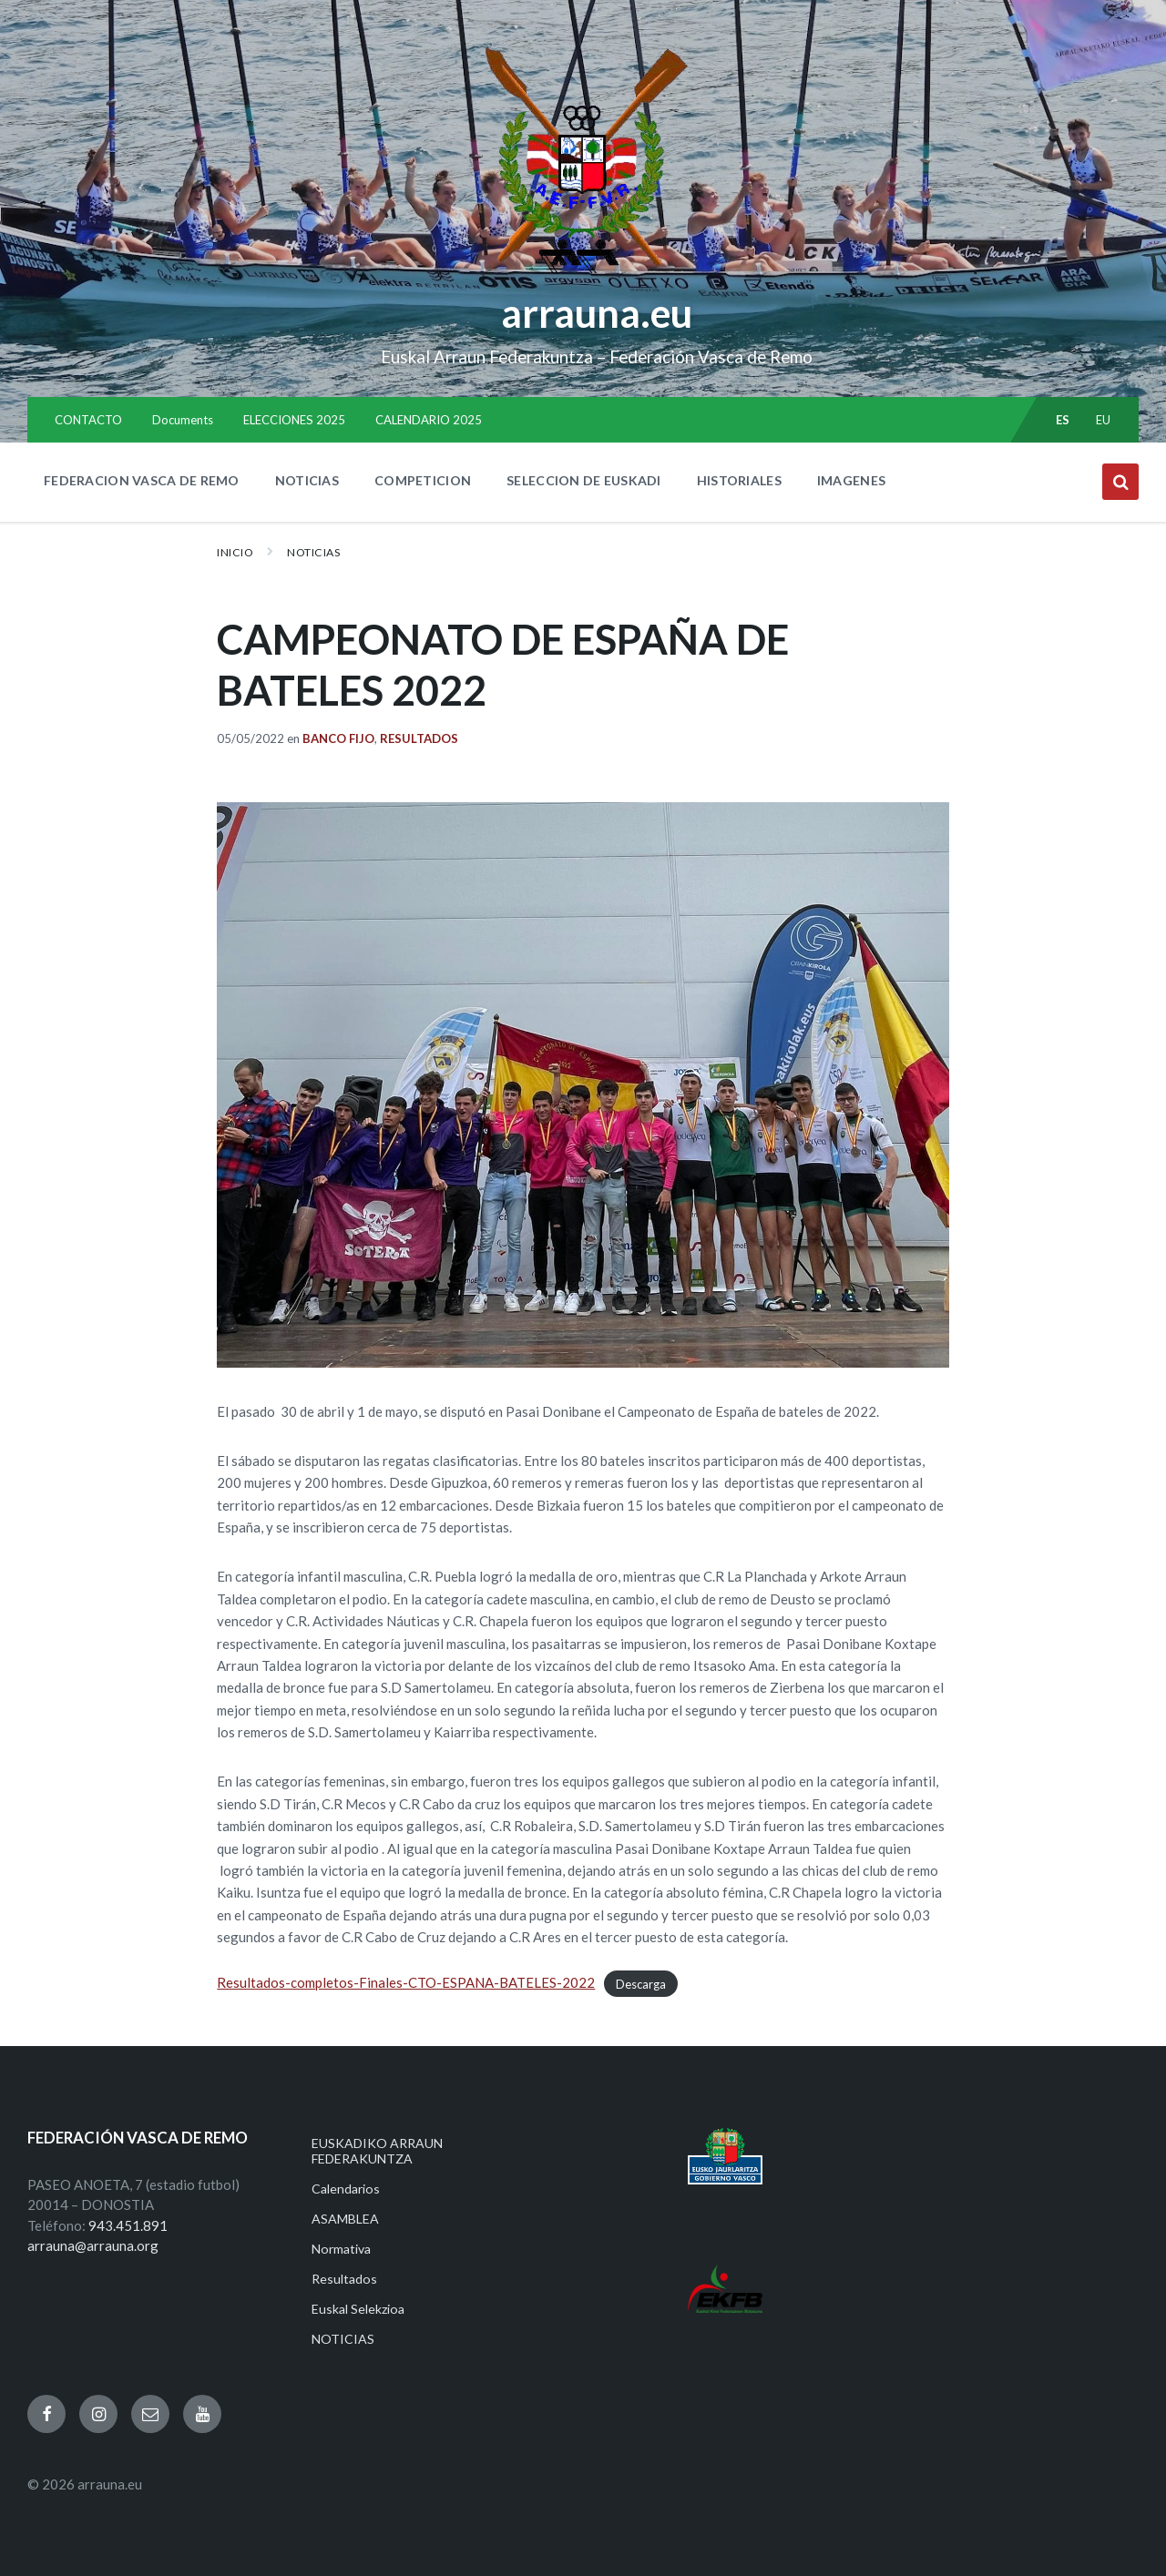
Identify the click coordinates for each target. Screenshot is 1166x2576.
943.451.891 (128, 2225)
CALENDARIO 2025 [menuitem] (428, 419)
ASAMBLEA (345, 2218)
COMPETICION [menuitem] (422, 480)
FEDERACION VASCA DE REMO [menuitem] (142, 480)
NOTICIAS (313, 552)
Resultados (419, 738)
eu (1103, 419)
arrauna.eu (596, 312)
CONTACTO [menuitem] (88, 419)
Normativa (341, 2248)
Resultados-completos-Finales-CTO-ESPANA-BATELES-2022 (406, 1982)
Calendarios (346, 2188)
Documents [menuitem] (182, 419)
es (1063, 419)
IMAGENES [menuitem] (851, 480)
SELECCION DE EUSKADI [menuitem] (583, 480)
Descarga (641, 1983)
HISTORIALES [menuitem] (739, 480)
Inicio (235, 552)
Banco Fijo (338, 738)
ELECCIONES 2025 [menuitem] (294, 419)
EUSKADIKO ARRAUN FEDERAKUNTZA (377, 2150)
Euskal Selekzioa (358, 2308)
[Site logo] (583, 274)
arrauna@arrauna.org (93, 2245)
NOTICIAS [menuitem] (307, 480)
